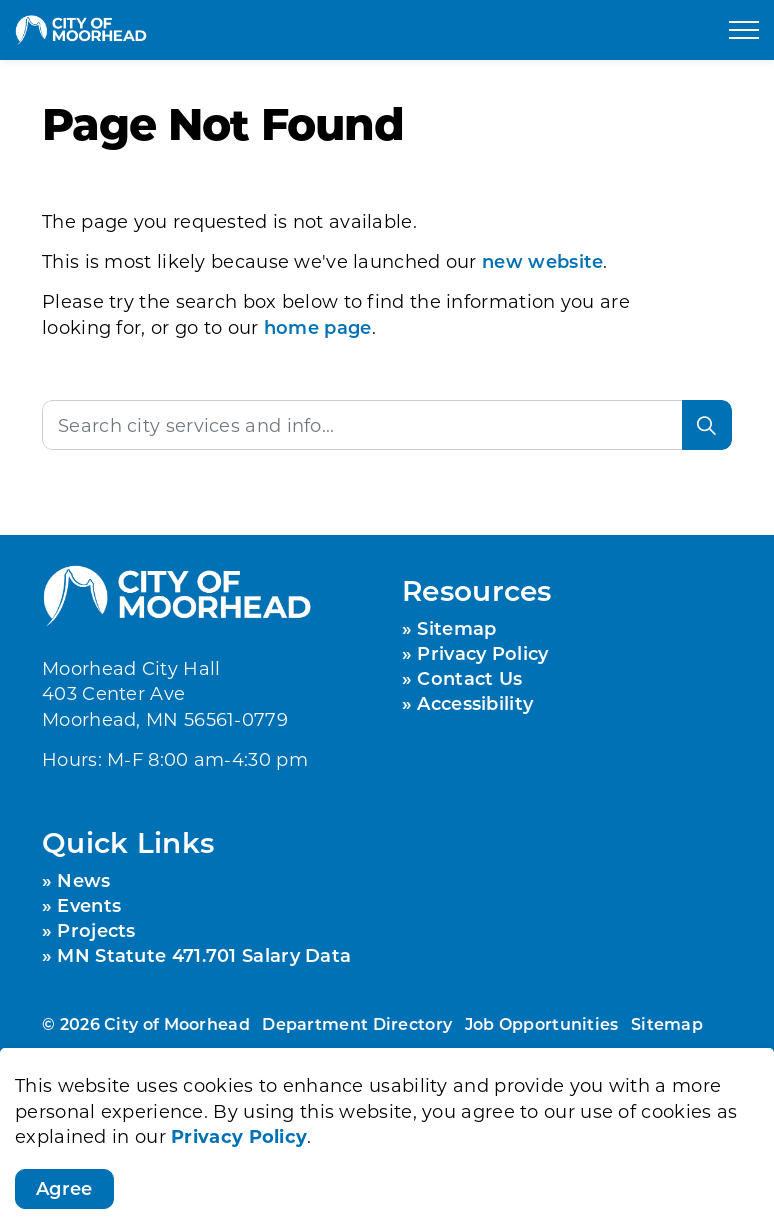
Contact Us (469, 678)
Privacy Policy (239, 1198)
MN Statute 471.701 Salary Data (204, 955)
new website (542, 261)
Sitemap (456, 628)
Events (89, 905)
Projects (96, 930)
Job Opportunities (542, 1023)
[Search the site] (387, 425)
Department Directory (357, 1023)
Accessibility (475, 703)
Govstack (175, 1082)
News (83, 880)
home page (318, 327)
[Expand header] (744, 30)
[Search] (707, 425)
